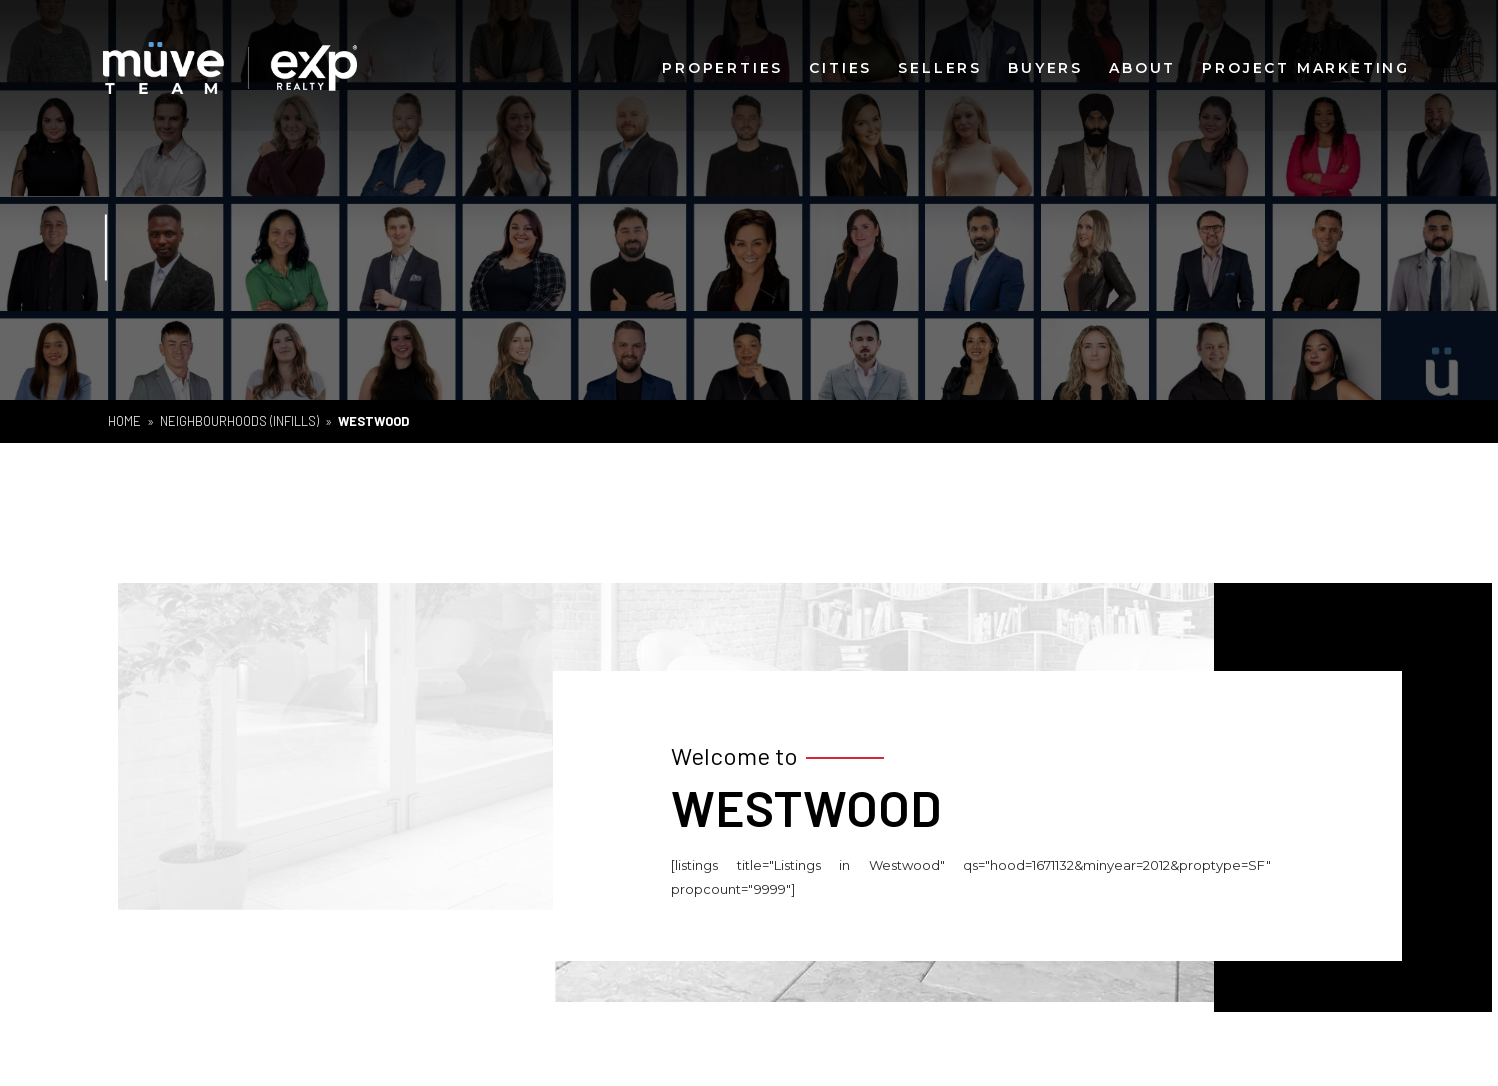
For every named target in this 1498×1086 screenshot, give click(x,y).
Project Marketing (1306, 67)
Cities (840, 67)
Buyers (1045, 67)
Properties (722, 67)
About (1142, 67)
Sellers (940, 67)
